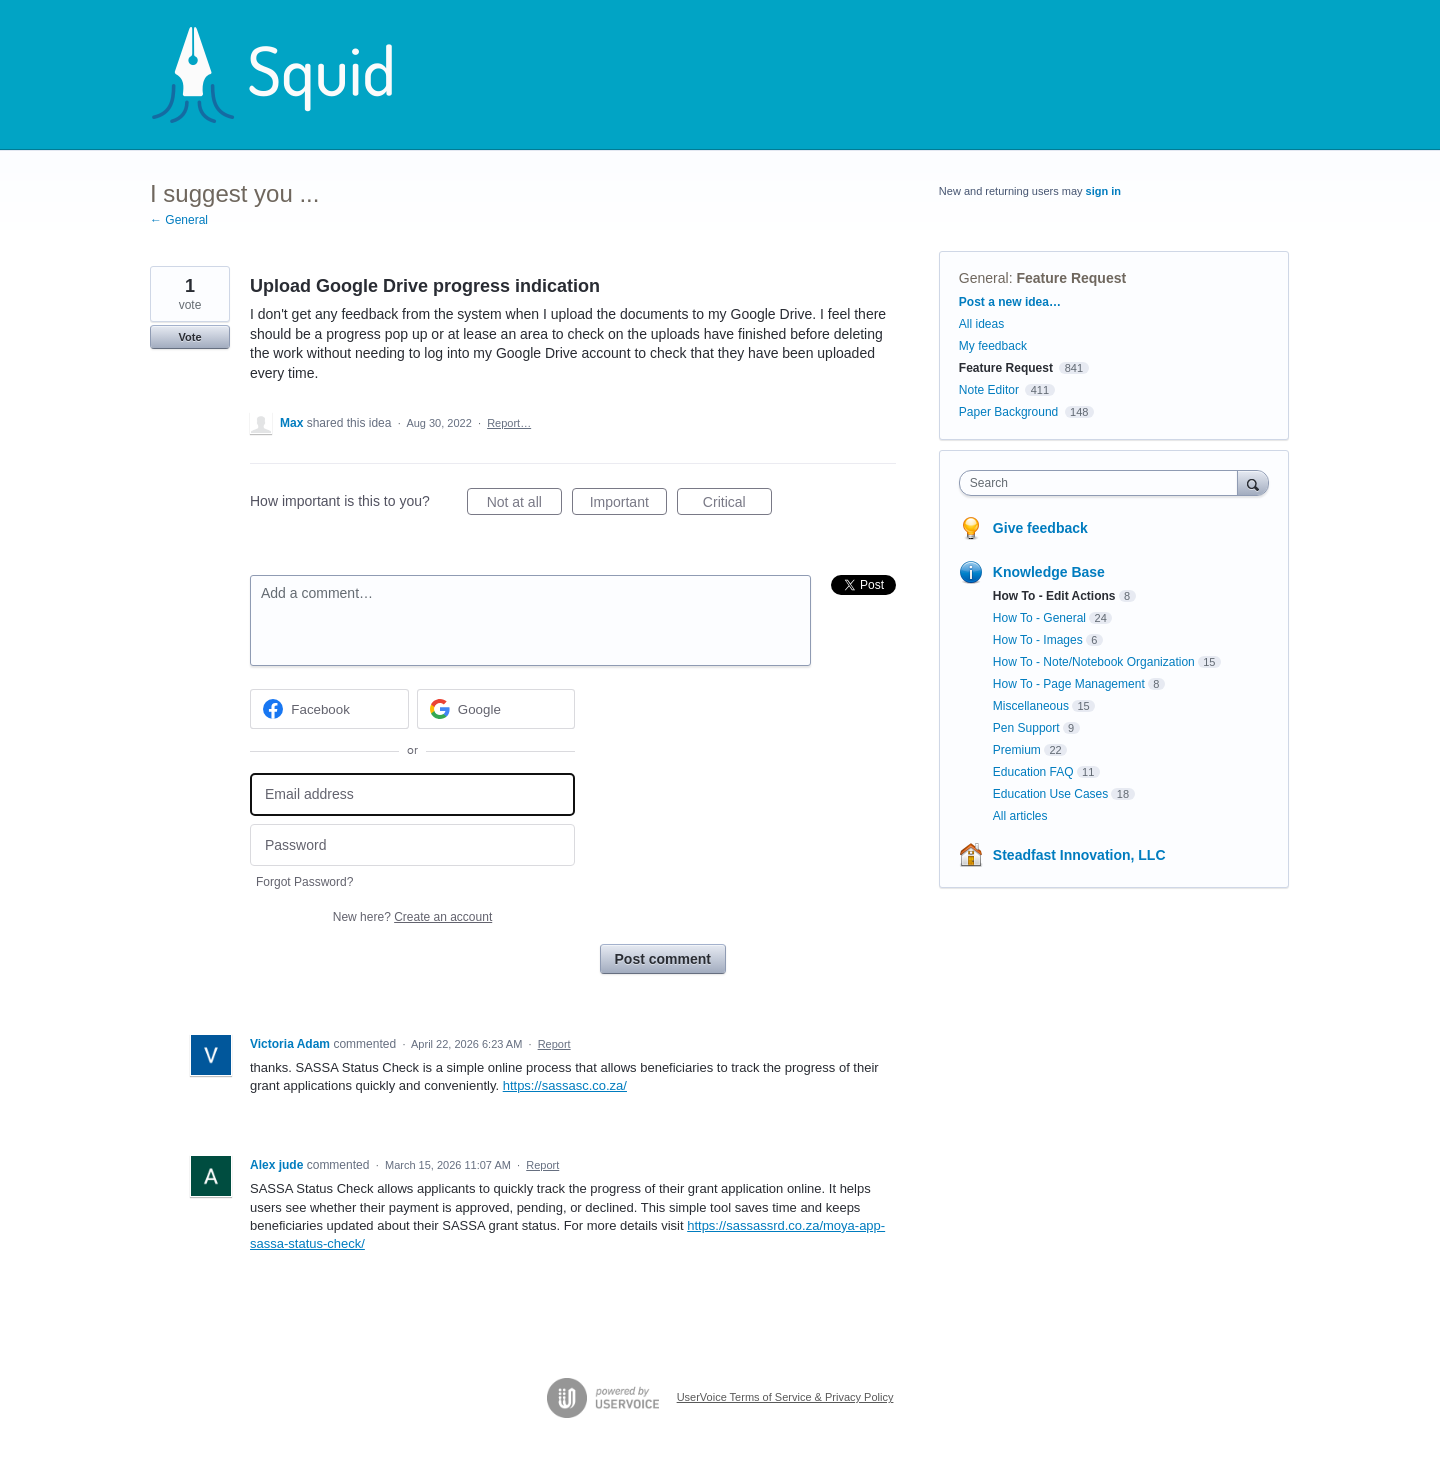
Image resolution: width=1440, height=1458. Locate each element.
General (984, 278)
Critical (737, 505)
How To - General (1039, 618)
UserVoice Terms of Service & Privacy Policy (785, 1397)
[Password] (412, 845)
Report (554, 1044)
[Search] (1253, 482)
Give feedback (1040, 528)
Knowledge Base (1049, 572)
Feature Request (1071, 278)
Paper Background (1008, 412)
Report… (509, 423)
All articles (1020, 816)
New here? (412, 917)
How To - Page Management (1069, 684)
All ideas (981, 324)
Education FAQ (1033, 772)
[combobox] (1103, 483)
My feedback (993, 346)
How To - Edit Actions (1054, 596)
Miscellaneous (1031, 706)
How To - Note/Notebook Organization (1094, 662)
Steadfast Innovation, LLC (1079, 855)
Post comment (663, 959)
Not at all (524, 505)
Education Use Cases (1050, 794)
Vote (189, 337)
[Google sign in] (496, 709)
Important (628, 505)
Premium (1017, 750)
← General (179, 220)
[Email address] (412, 794)
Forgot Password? (304, 882)
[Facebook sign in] (329, 709)
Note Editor (989, 390)
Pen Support (1026, 728)
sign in (1103, 191)
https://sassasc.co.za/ (565, 1085)
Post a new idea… (1010, 302)
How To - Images (1038, 640)
